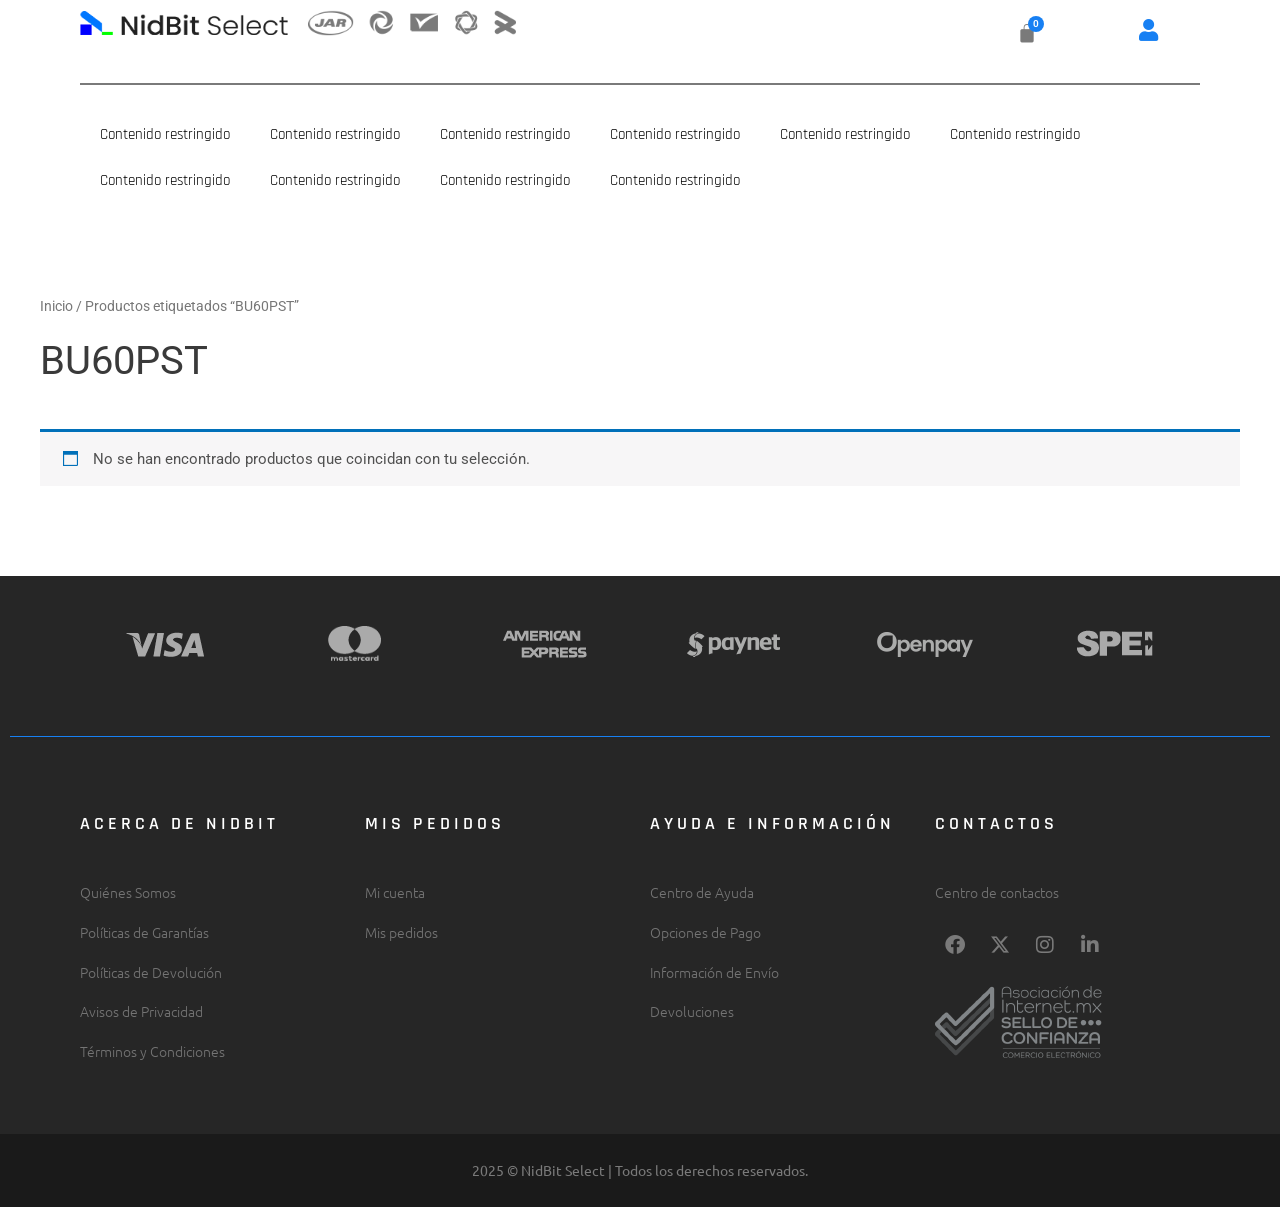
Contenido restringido (165, 134)
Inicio (56, 306)
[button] (1149, 29)
